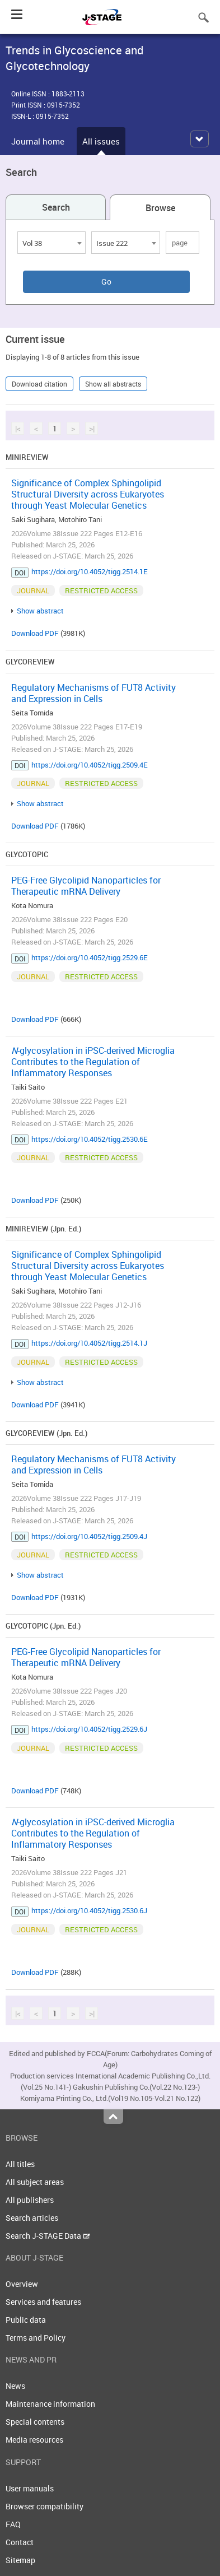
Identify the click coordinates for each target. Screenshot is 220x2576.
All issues (101, 141)
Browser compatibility (44, 2506)
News (15, 2385)
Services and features (43, 2301)
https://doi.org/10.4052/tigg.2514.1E (89, 571)
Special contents (35, 2421)
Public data (26, 2319)
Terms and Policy (35, 2337)
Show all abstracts (113, 383)
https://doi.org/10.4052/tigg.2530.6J (89, 1910)
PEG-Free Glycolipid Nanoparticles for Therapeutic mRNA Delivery (86, 886)
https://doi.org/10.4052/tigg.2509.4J (89, 1536)
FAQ (13, 2524)
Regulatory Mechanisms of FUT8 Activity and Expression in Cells (93, 693)
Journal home (37, 141)
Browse (160, 208)
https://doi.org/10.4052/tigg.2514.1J (89, 1343)
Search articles (32, 2217)
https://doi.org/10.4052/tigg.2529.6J (89, 1729)
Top (113, 2116)
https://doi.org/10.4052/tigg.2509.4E (89, 765)
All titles (20, 2164)
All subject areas (35, 2182)
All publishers (30, 2199)
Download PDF (35, 633)
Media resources (34, 2439)
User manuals (30, 2488)
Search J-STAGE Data (48, 2235)
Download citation (39, 383)
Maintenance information (50, 2403)
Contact (20, 2542)
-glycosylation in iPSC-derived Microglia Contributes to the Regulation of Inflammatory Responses (93, 1061)
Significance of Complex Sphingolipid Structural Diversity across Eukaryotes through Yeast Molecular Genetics (87, 494)
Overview (22, 2284)
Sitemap (20, 2560)
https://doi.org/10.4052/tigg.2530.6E (89, 1139)
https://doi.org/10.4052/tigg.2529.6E (89, 957)
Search (56, 207)
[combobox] (51, 242)
